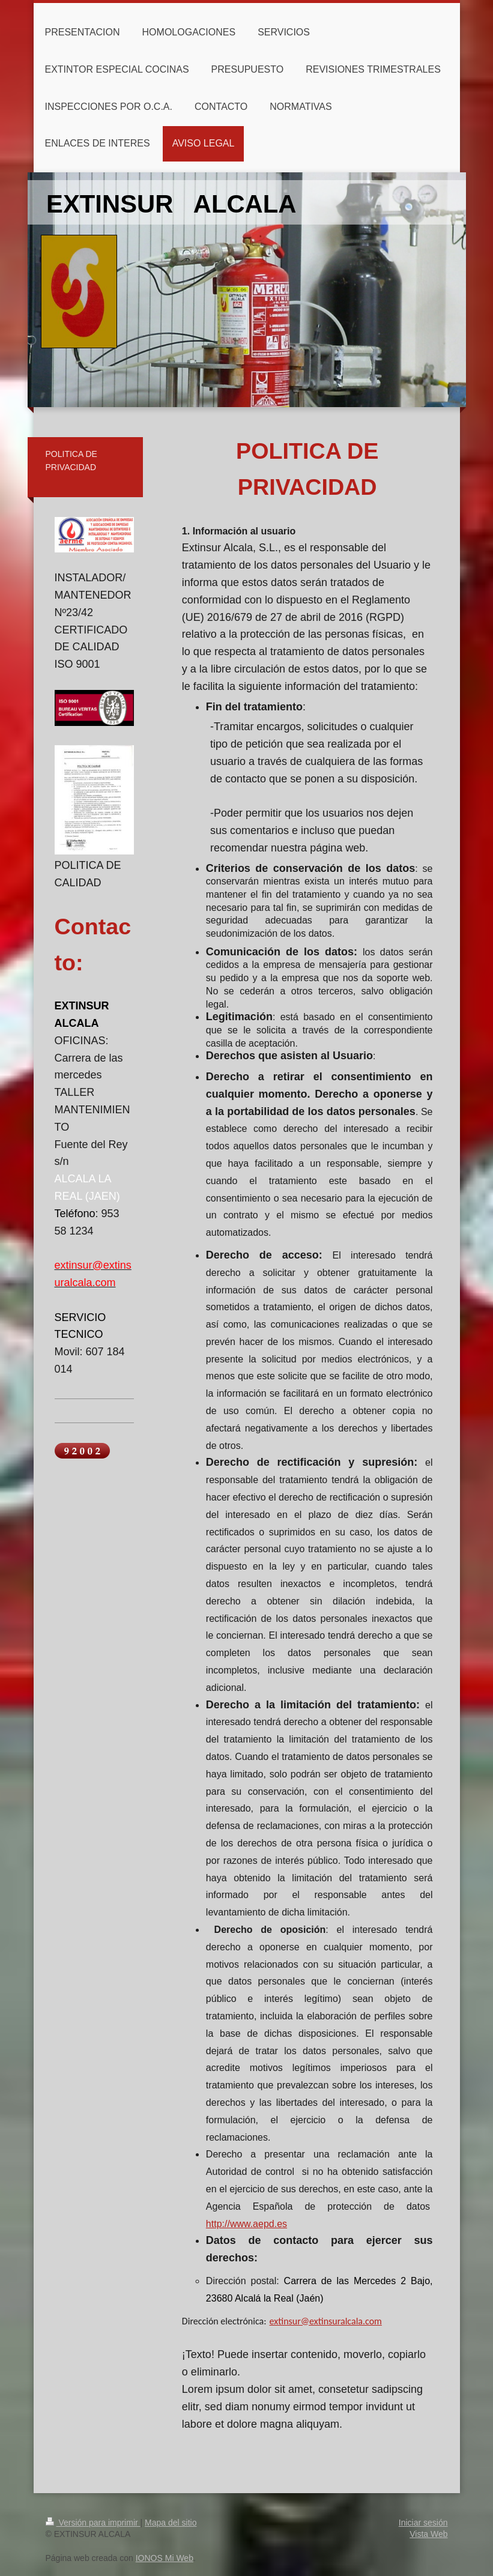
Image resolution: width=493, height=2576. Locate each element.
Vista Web (428, 2534)
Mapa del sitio (170, 2522)
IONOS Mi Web (164, 2558)
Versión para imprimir (93, 2522)
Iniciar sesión (423, 2522)
